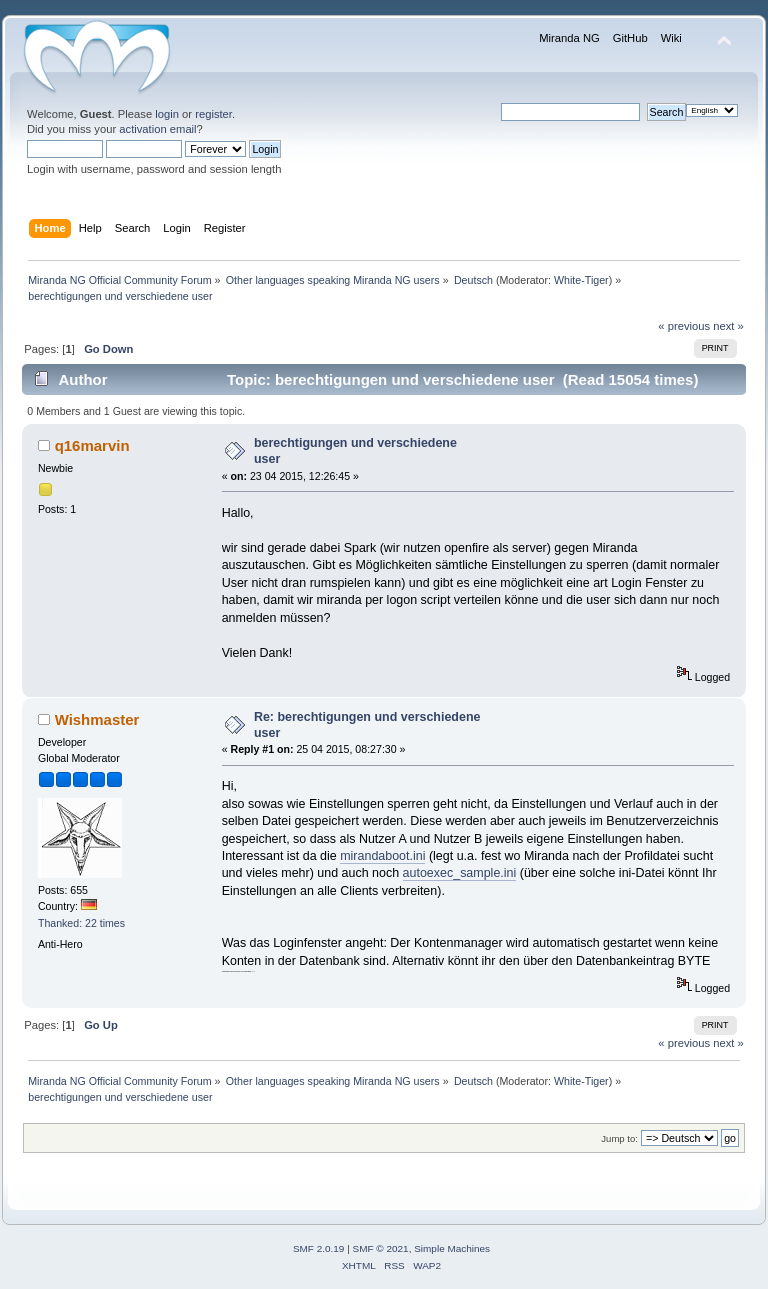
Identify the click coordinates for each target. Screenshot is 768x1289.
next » (728, 326)
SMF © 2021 (381, 1248)
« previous (684, 326)
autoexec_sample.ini (460, 873)
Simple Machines (452, 1248)
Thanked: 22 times (81, 923)
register (213, 114)
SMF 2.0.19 (319, 1248)
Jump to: (619, 1138)
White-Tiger (581, 280)
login (167, 114)
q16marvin (92, 445)
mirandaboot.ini (382, 856)
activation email (157, 129)
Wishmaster (97, 719)
